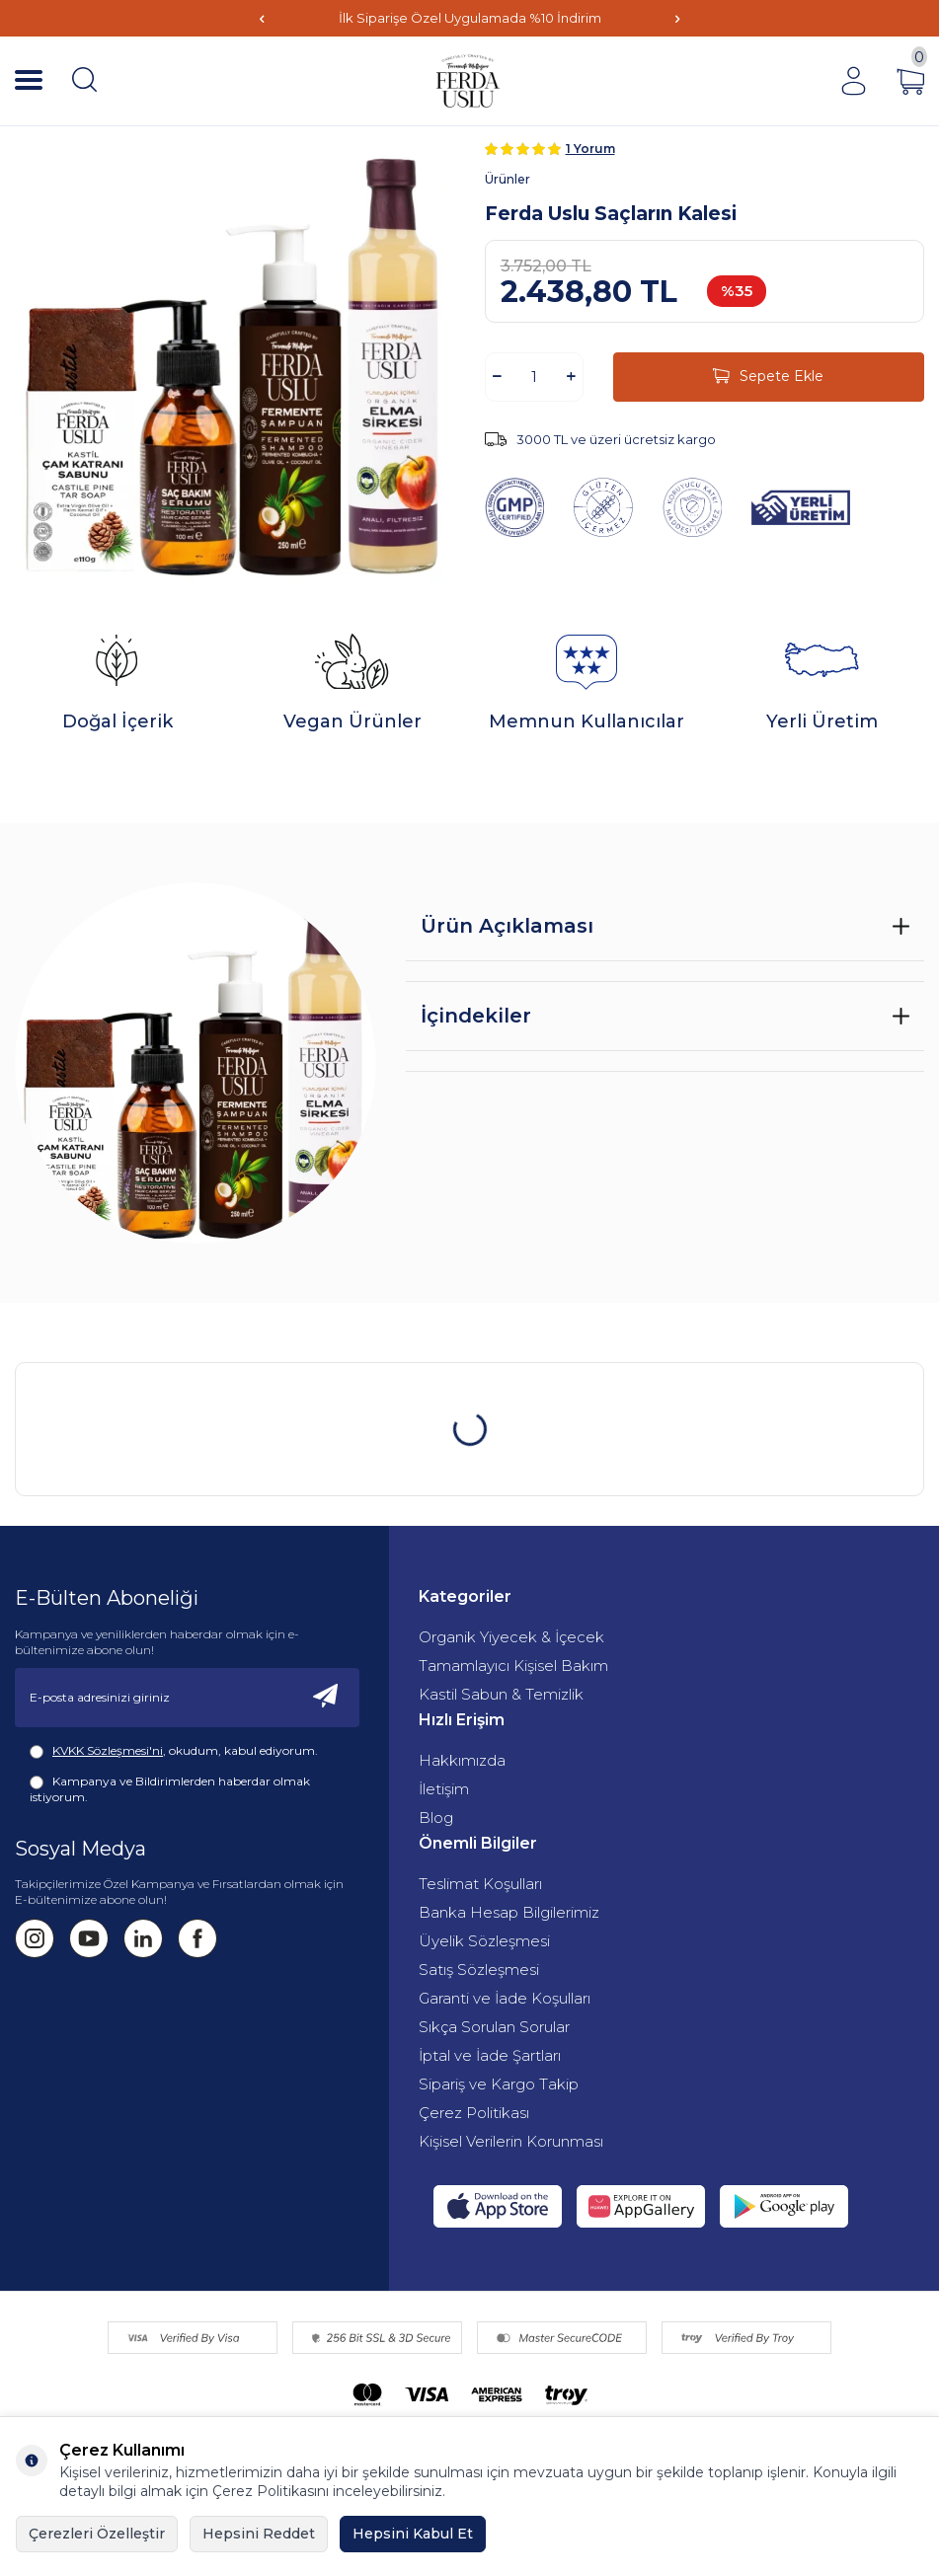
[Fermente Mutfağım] (468, 81)
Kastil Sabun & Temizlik (501, 1694)
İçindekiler (476, 1015)
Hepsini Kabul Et (412, 2533)
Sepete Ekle (768, 376)
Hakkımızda (462, 1760)
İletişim (444, 1789)
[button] (262, 18)
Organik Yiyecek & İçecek (511, 1637)
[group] (235, 361)
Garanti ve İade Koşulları (504, 1998)
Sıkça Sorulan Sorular (494, 2026)
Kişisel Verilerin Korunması (511, 2141)
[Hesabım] (853, 81)
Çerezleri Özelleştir (97, 2533)
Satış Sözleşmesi (479, 1969)
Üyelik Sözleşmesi (484, 1941)
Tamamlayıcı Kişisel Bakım (513, 1665)
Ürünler (507, 179)
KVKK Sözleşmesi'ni (107, 1750)
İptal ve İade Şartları (490, 2055)
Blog (436, 1817)
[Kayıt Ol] (326, 1697)
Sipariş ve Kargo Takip (499, 2084)
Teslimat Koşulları (480, 1883)
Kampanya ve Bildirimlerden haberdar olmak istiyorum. (170, 1789)
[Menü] (28, 81)
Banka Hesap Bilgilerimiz (509, 1912)
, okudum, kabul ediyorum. (174, 1751)
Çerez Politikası (474, 2112)
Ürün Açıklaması (507, 926)
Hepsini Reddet (258, 2533)
